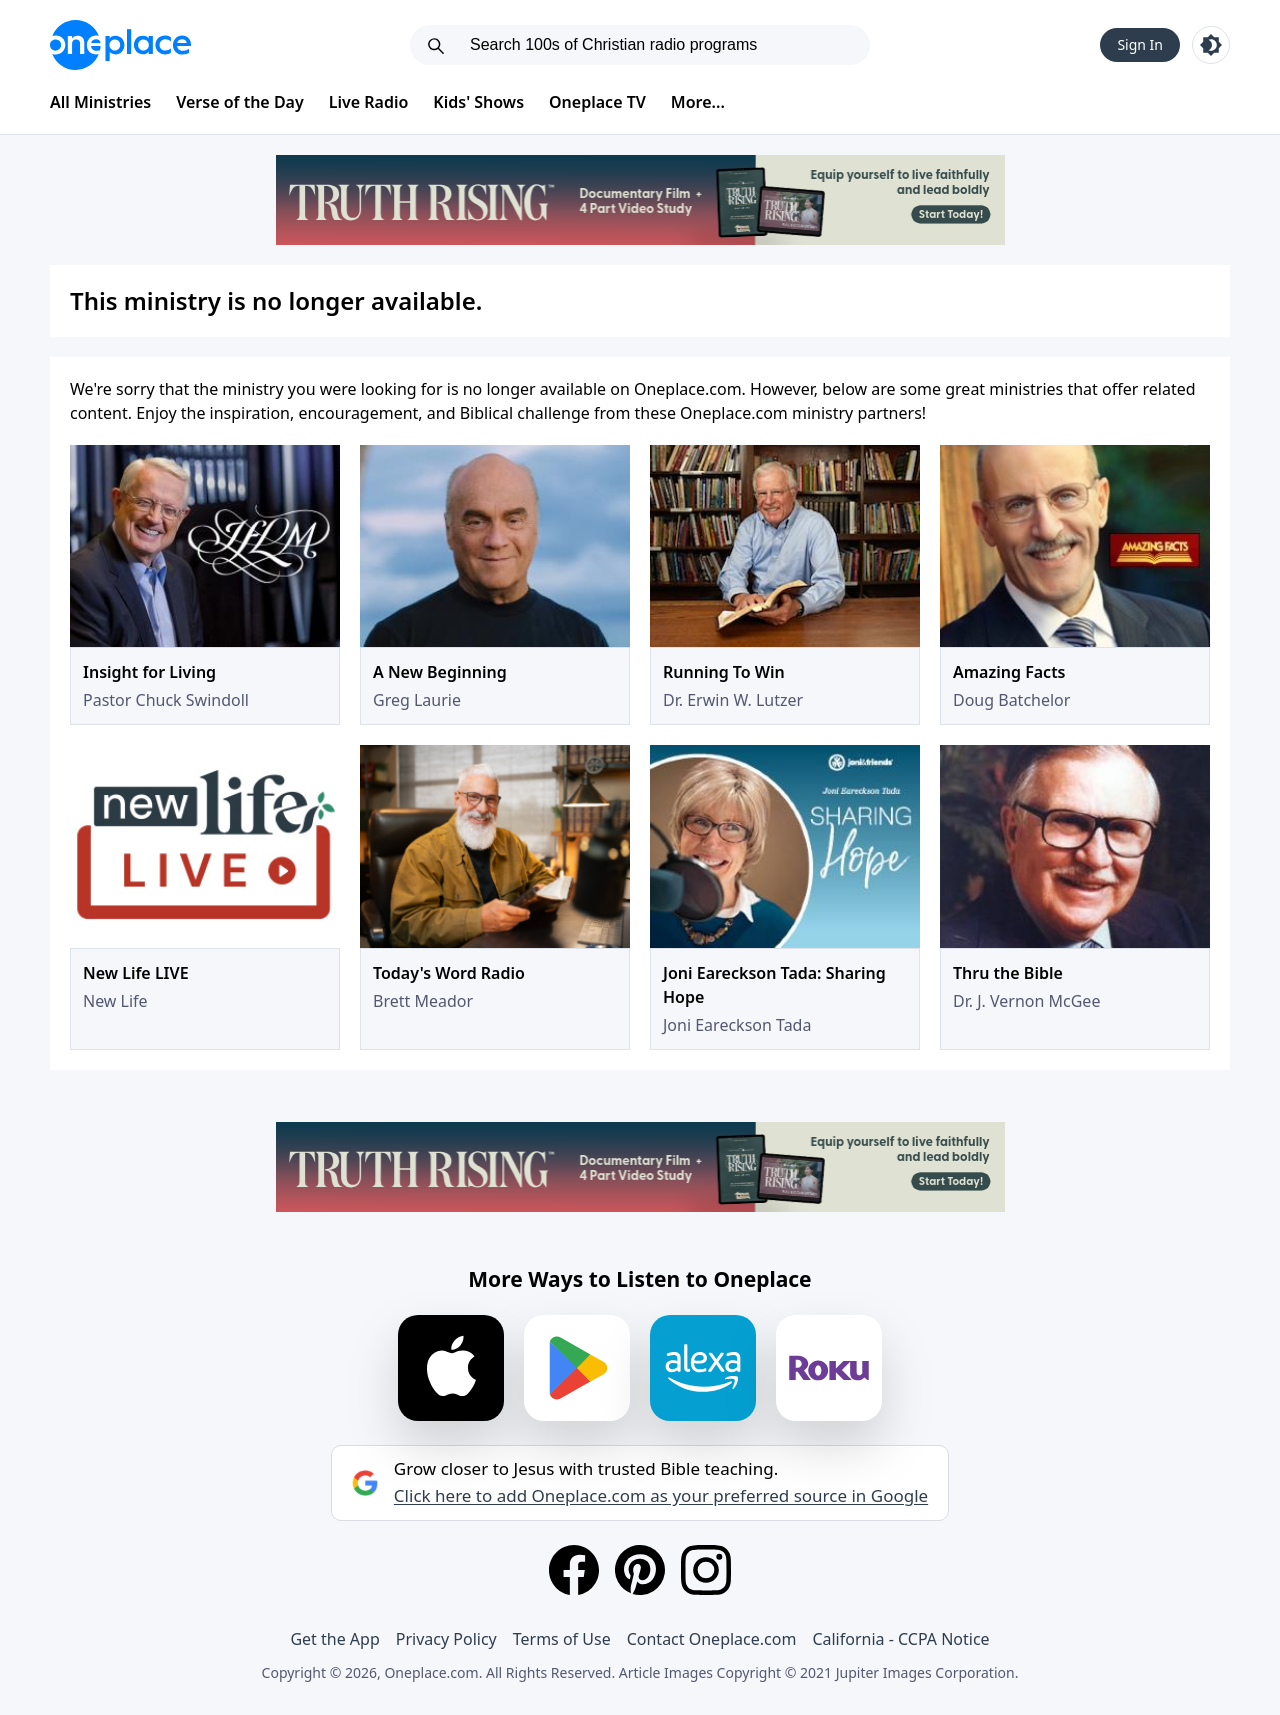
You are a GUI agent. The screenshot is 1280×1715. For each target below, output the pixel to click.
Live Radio (369, 102)
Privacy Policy (446, 1639)
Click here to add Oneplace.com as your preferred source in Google (661, 1496)
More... (698, 102)
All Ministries (100, 102)
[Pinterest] (640, 1570)
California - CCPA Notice (900, 1639)
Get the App (334, 1639)
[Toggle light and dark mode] (1211, 45)
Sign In (1140, 44)
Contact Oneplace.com (712, 1639)
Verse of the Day (240, 102)
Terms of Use (562, 1639)
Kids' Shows (478, 102)
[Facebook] (574, 1570)
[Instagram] (706, 1570)
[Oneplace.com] (120, 45)
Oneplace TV (597, 102)
